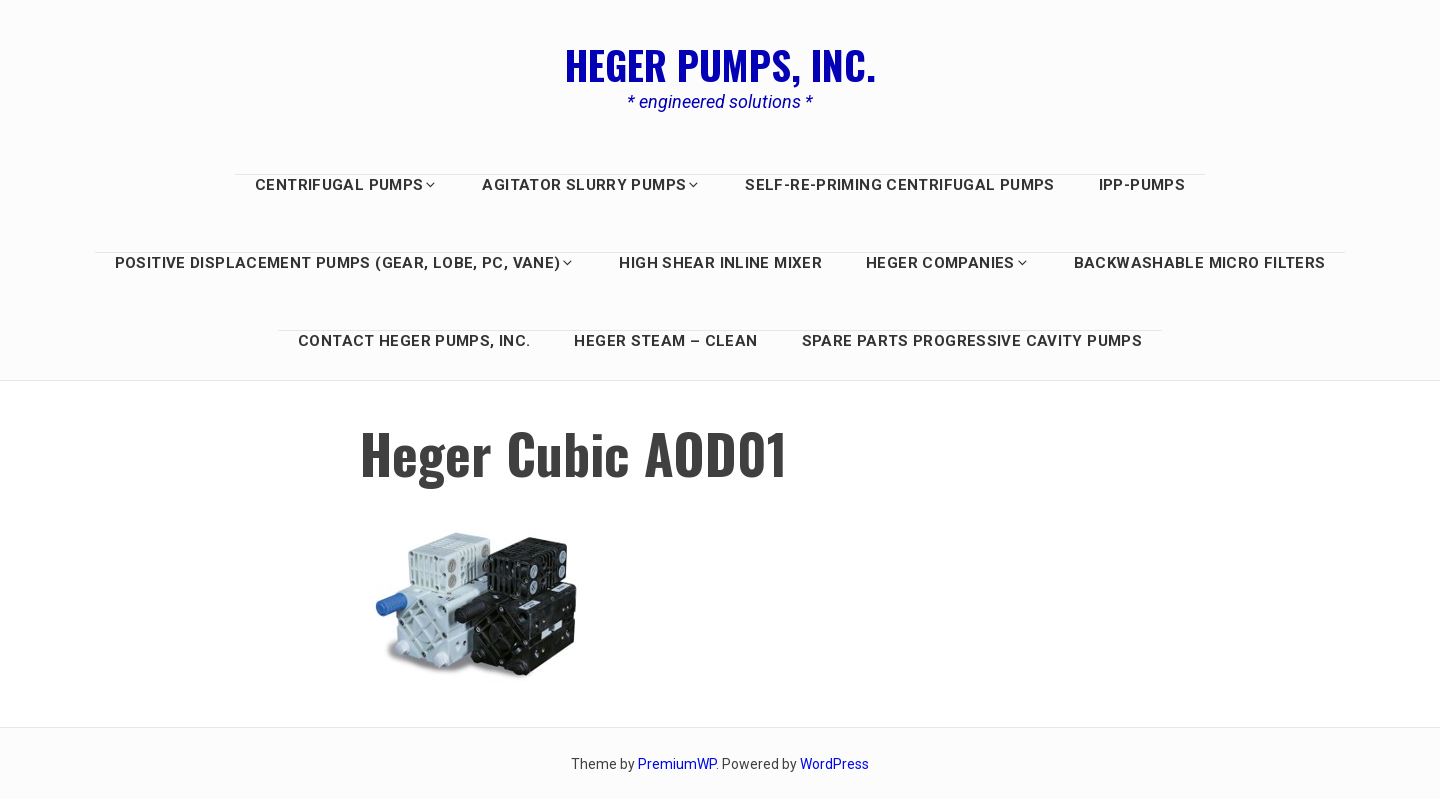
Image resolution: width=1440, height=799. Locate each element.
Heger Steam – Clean (665, 341)
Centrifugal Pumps (346, 185)
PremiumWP (677, 764)
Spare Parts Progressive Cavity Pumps (972, 341)
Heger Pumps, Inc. (720, 64)
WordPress (834, 764)
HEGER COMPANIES (948, 263)
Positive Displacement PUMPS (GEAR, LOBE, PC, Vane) (345, 263)
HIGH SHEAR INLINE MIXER (720, 263)
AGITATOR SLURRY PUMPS (591, 185)
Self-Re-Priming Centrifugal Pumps (899, 185)
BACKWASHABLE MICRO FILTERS (1200, 263)
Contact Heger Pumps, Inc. (414, 341)
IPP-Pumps (1142, 185)
